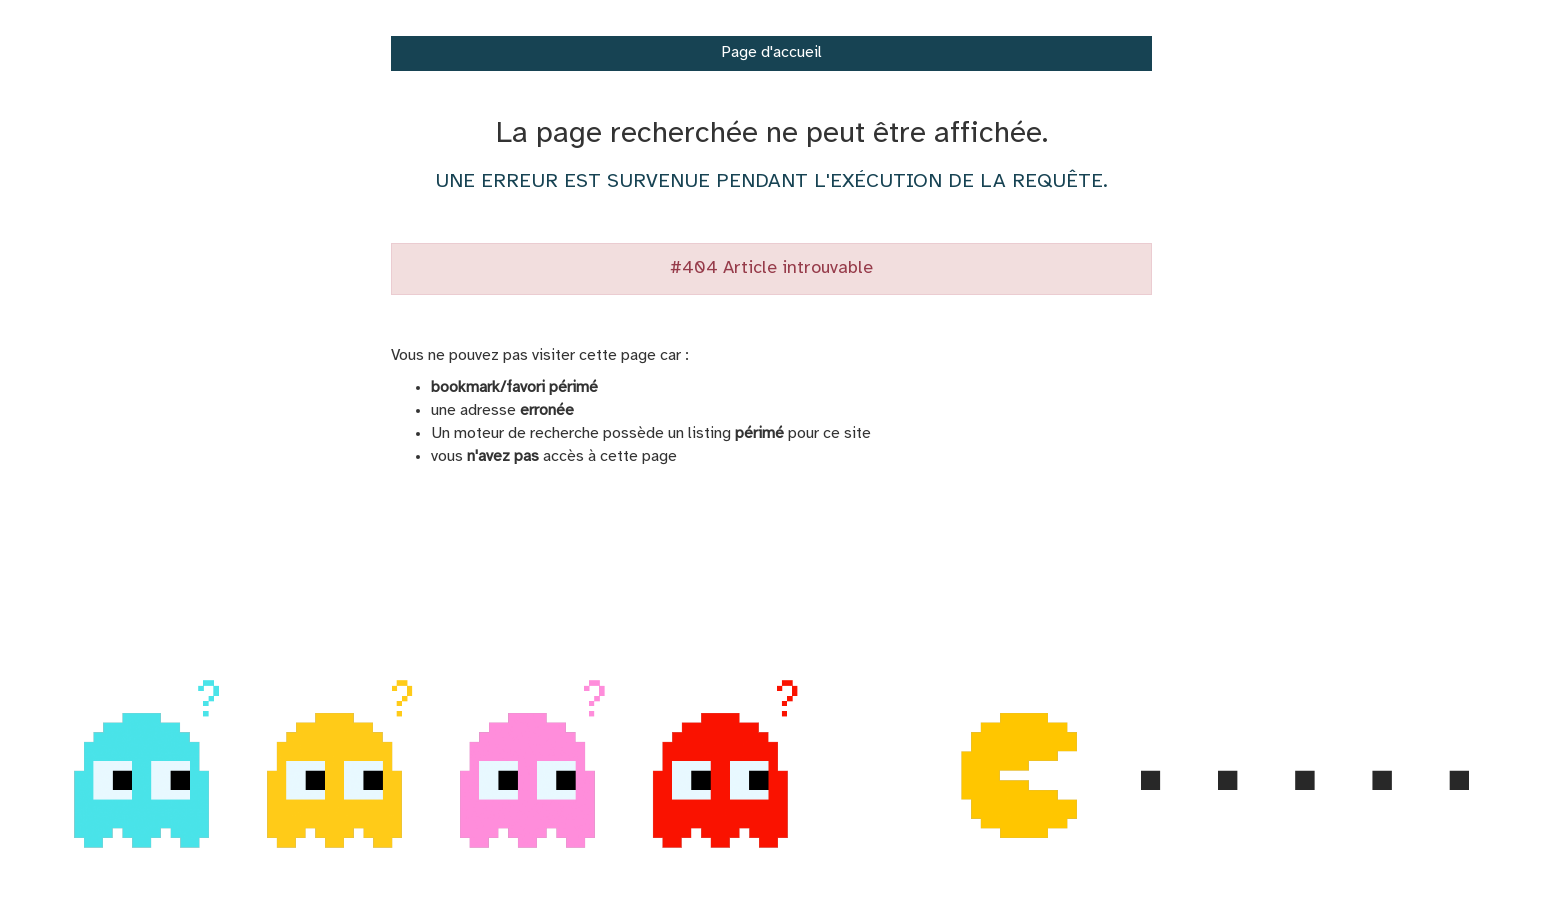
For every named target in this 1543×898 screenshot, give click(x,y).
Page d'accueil (771, 52)
